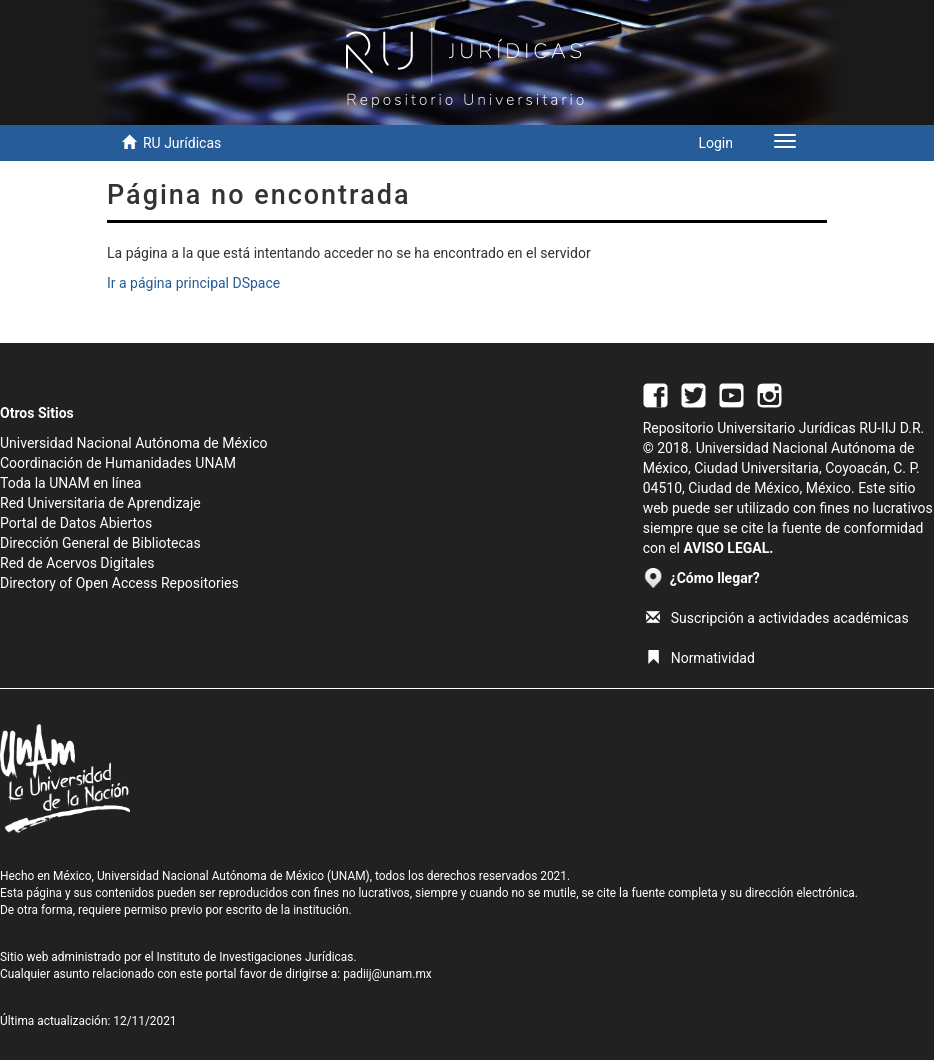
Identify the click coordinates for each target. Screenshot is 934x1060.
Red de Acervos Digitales (77, 563)
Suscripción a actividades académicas (777, 618)
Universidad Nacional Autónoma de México (134, 443)
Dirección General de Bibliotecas (100, 543)
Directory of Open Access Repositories (119, 583)
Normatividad (700, 658)
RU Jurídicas (182, 143)
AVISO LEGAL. (728, 548)
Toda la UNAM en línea (70, 483)
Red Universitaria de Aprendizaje (100, 503)
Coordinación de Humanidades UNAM (118, 463)
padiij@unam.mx (387, 974)
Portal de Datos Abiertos (76, 523)
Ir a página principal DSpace (193, 283)
